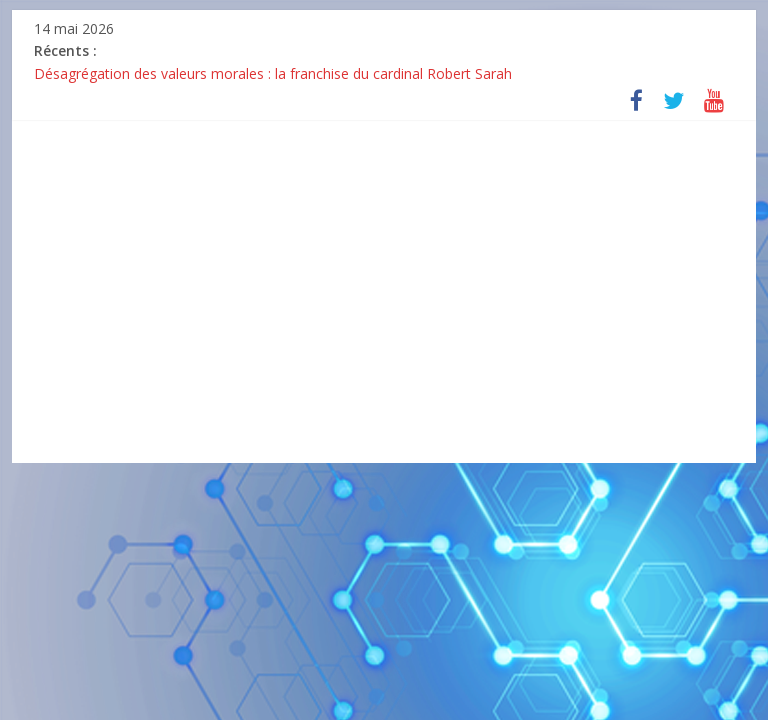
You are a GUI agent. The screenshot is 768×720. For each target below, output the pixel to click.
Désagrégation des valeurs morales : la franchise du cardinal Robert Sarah (273, 73)
